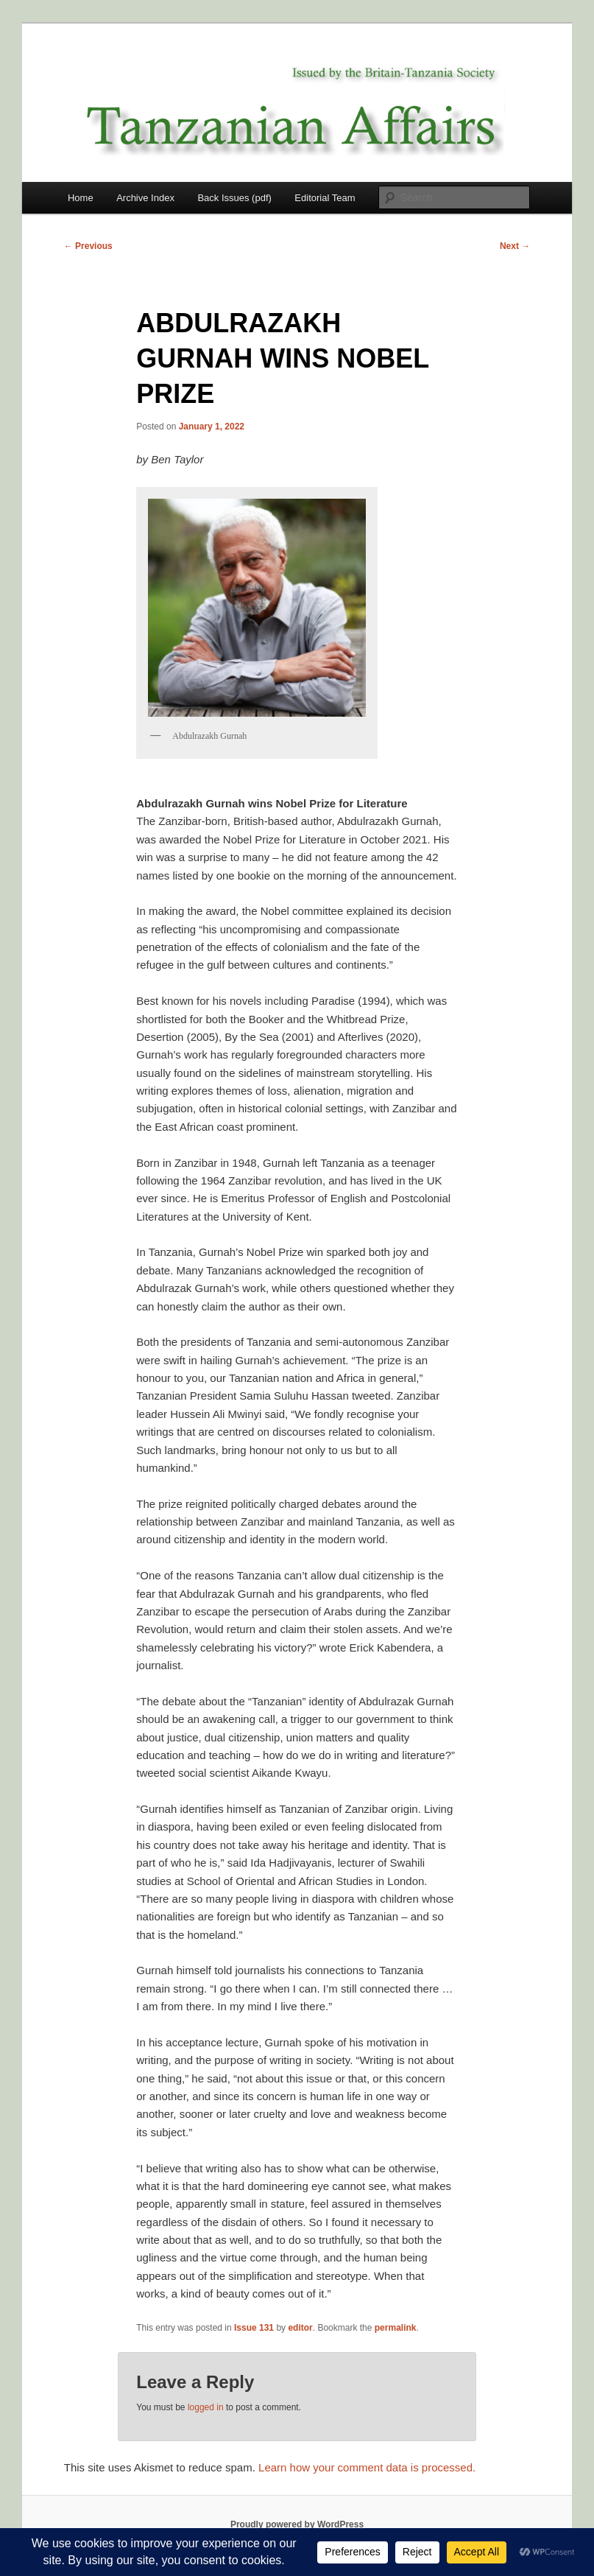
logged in (206, 2407)
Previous (88, 246)
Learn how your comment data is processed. (366, 2467)
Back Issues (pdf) (234, 197)
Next (515, 246)
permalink (396, 2328)
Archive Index (145, 197)
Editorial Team (324, 197)
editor (300, 2328)
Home (80, 197)
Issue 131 (254, 2328)
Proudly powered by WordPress (297, 2524)
